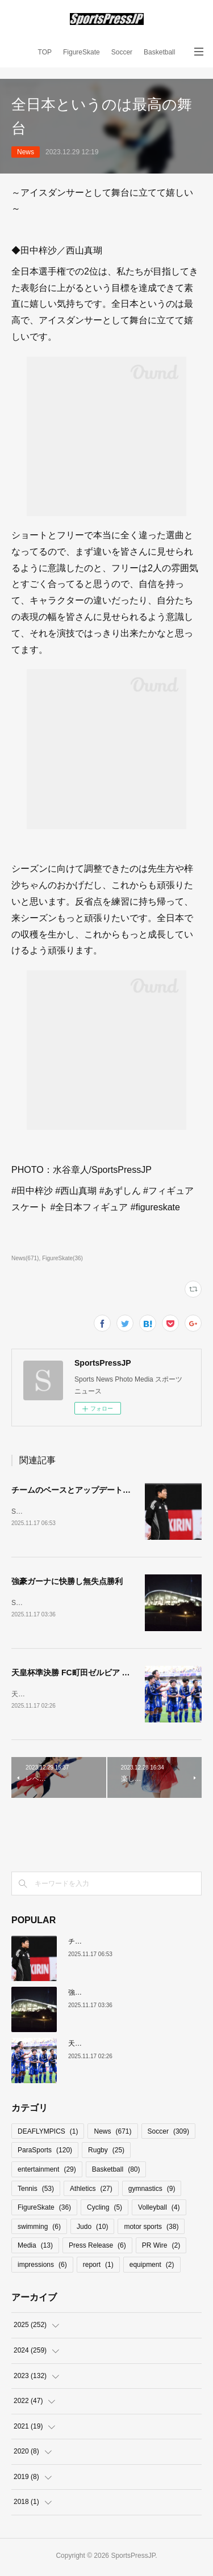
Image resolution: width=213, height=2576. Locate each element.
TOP (45, 52)
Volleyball (158, 2210)
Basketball (159, 52)
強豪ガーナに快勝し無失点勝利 (67, 1581)
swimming (39, 2229)
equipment (152, 2267)
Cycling (104, 2210)
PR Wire (161, 2248)
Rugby (106, 2152)
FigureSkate (81, 52)
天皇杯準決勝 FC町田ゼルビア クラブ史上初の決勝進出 (110, 1674)
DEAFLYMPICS (48, 2134)
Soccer (121, 52)
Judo (92, 2229)
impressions (42, 2267)
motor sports (151, 2229)
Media (35, 2248)
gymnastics (152, 2191)
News (25, 152)
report (98, 2267)
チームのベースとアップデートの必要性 (82, 1489)
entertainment (47, 2172)
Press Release (97, 2248)
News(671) (25, 1258)
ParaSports (45, 2152)
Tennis (36, 2191)
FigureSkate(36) (62, 1258)
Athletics (91, 2191)
